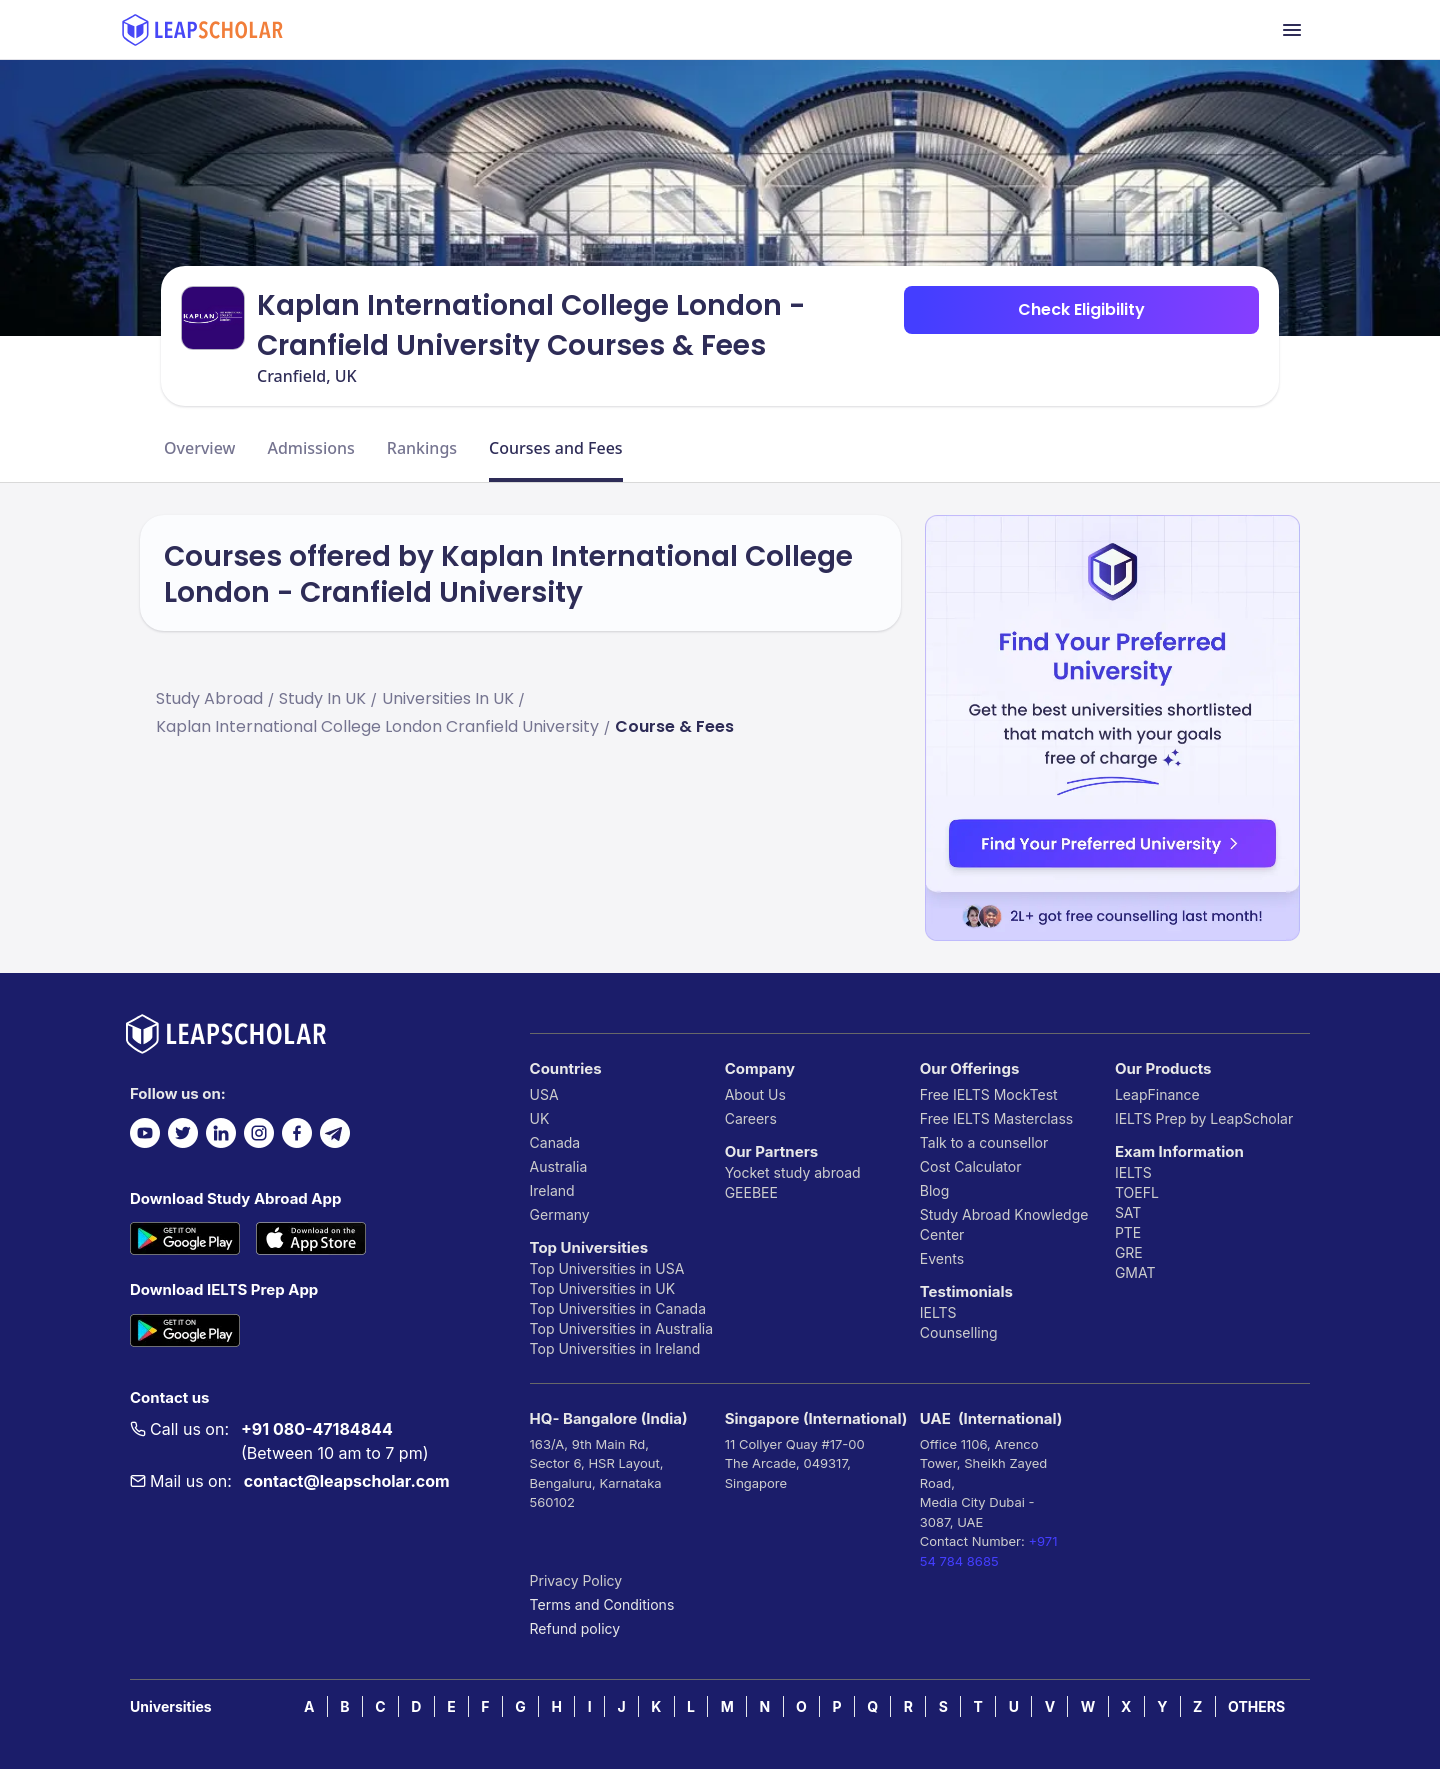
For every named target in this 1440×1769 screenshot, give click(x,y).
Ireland (552, 1190)
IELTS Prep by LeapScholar (1204, 1118)
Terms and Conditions (602, 1604)
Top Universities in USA (607, 1268)
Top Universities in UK (603, 1288)
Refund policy (575, 1628)
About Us (755, 1094)
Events (942, 1258)
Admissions (310, 448)
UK (540, 1118)
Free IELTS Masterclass (996, 1118)
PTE (1128, 1232)
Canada (555, 1142)
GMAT (1135, 1272)
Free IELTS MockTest (989, 1094)
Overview (199, 448)
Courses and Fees (556, 448)
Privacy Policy (576, 1580)
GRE (1129, 1252)
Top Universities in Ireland (615, 1348)
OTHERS (1256, 1706)
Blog (935, 1190)
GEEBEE (751, 1192)
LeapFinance (1157, 1094)
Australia (559, 1166)
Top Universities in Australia (621, 1328)
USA (544, 1094)
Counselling (959, 1332)
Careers (751, 1118)
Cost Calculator (971, 1166)
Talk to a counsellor (984, 1142)
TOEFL (1137, 1192)
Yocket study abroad (793, 1172)
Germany (560, 1214)
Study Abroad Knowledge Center (1004, 1224)
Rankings (422, 448)
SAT (1128, 1212)
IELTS (938, 1312)
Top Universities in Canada (618, 1308)
